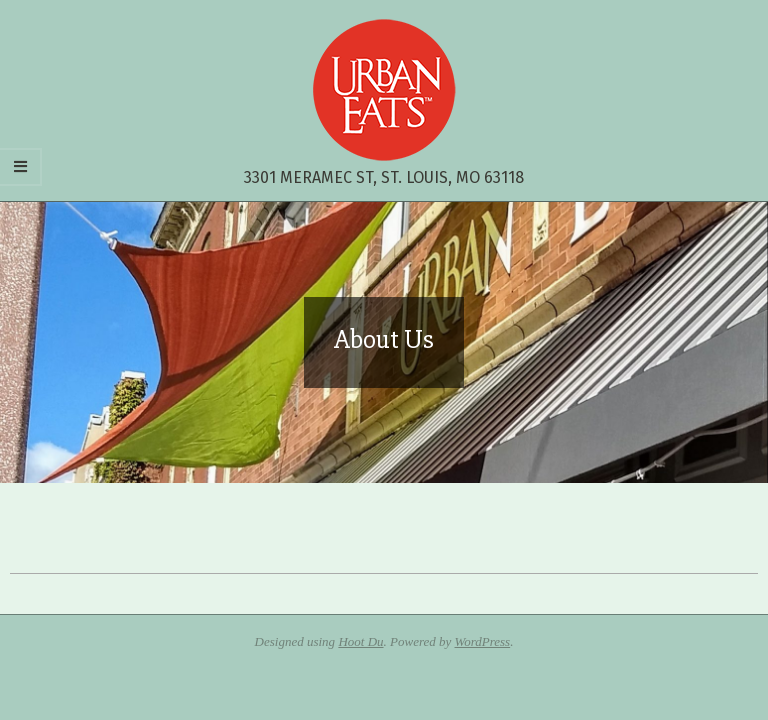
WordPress (483, 641)
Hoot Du (360, 641)
